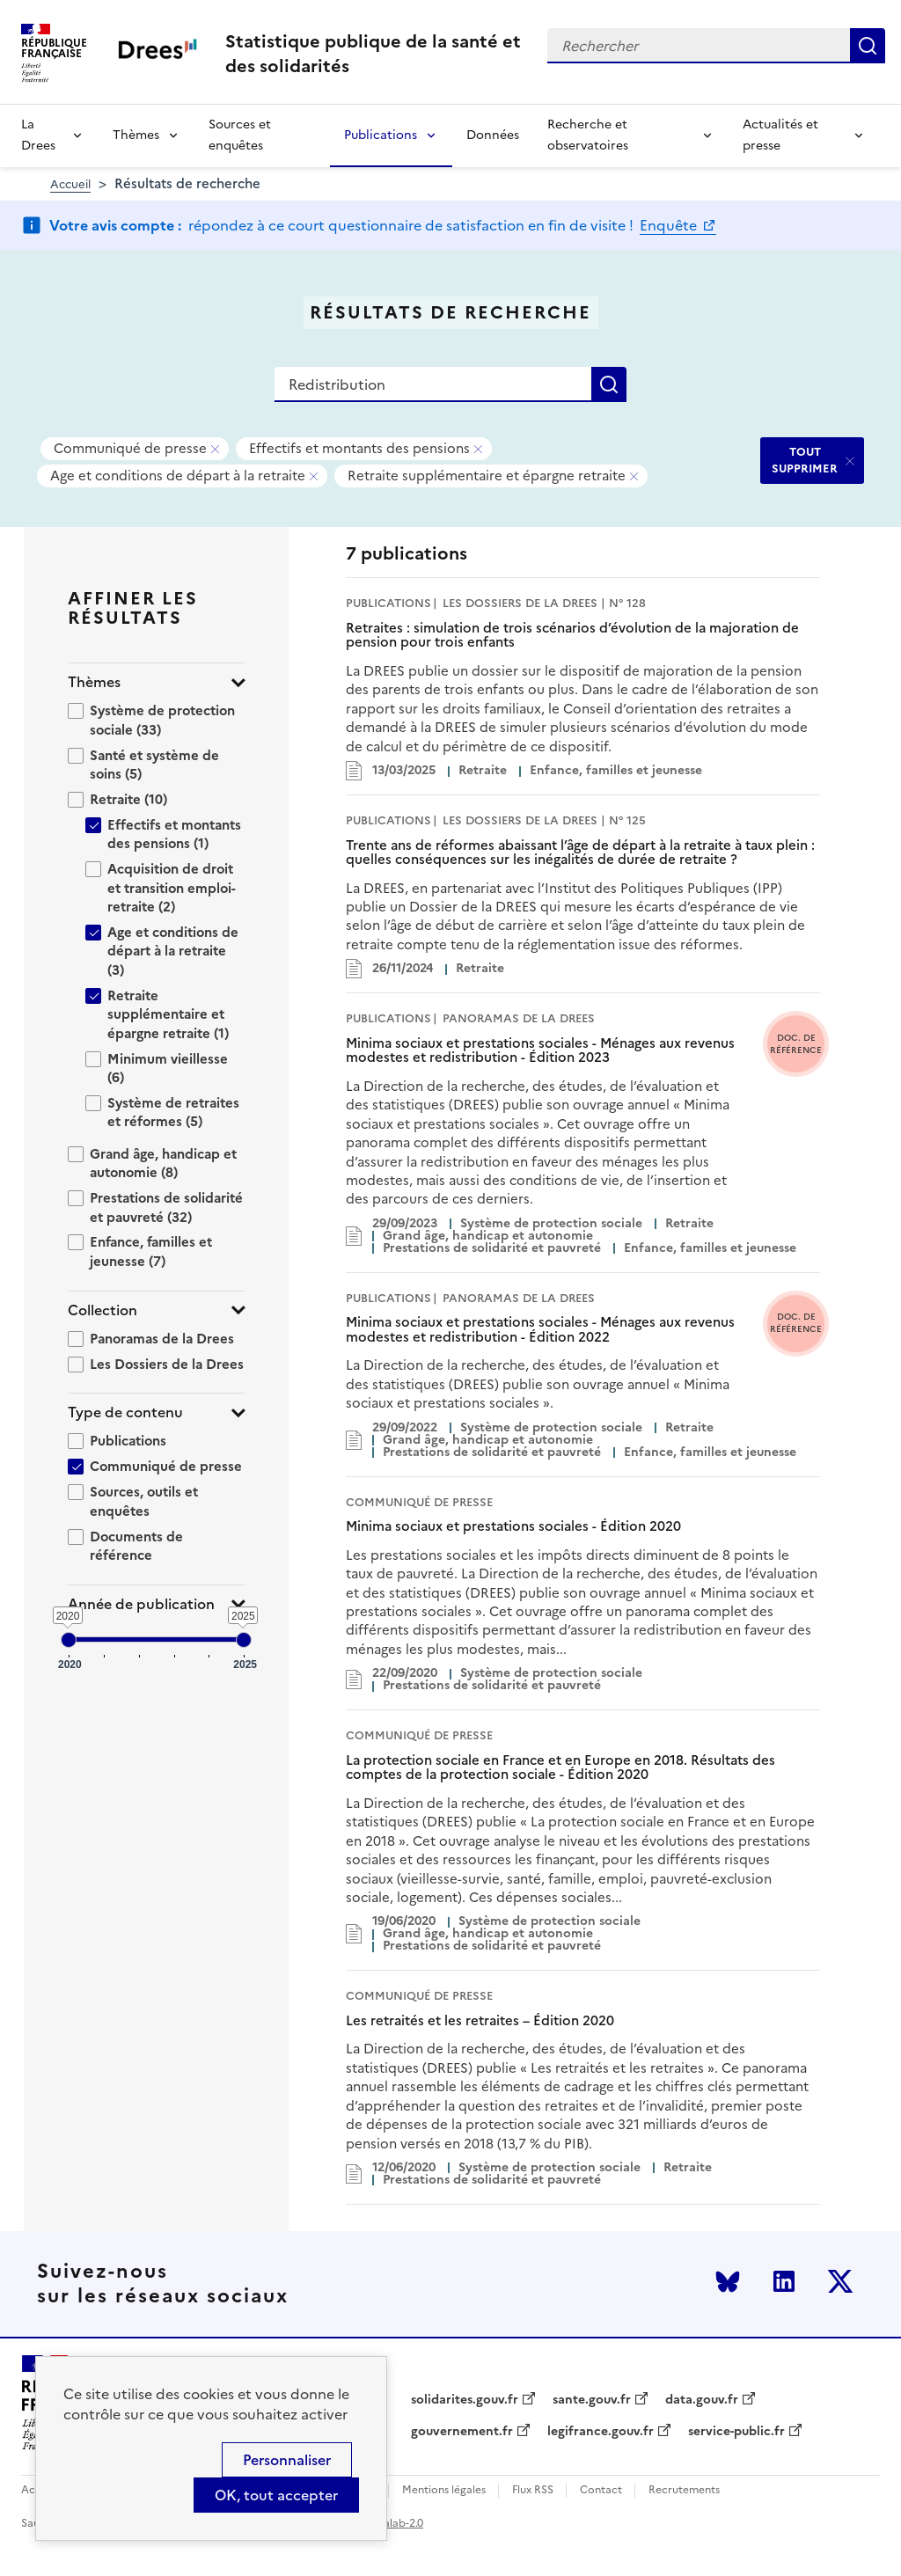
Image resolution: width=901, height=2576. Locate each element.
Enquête (670, 225)
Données (492, 135)
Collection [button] (102, 1310)
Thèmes (136, 135)
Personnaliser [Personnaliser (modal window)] (287, 2459)
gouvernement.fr (462, 2432)
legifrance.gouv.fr (600, 2432)
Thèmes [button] (94, 682)
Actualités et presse (780, 135)
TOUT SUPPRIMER (805, 459)
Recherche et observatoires (587, 135)
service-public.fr (736, 2432)
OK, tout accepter (276, 2495)
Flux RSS (532, 2490)
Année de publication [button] (141, 1604)
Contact (601, 2490)
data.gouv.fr (701, 2400)
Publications (380, 135)
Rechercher (867, 45)
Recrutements (684, 2490)
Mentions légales (444, 2490)
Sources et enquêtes (240, 135)
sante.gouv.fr (592, 2400)
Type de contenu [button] (125, 1412)
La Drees (38, 135)
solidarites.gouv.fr (464, 2400)
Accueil (70, 184)
